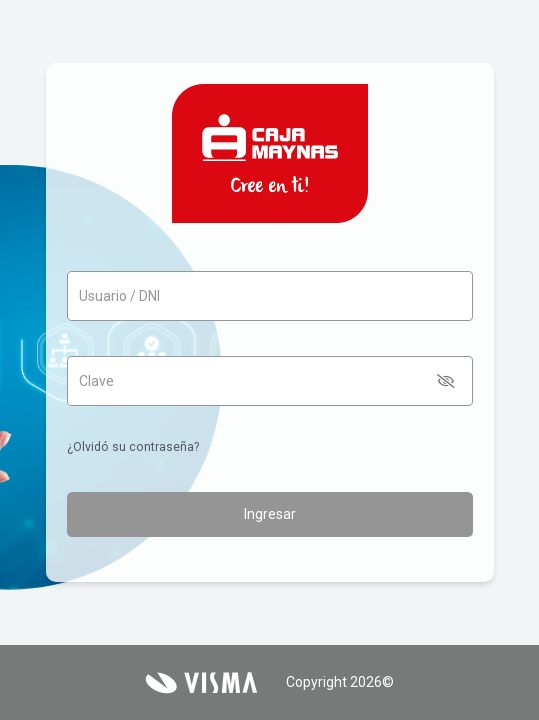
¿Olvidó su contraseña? (133, 447)
